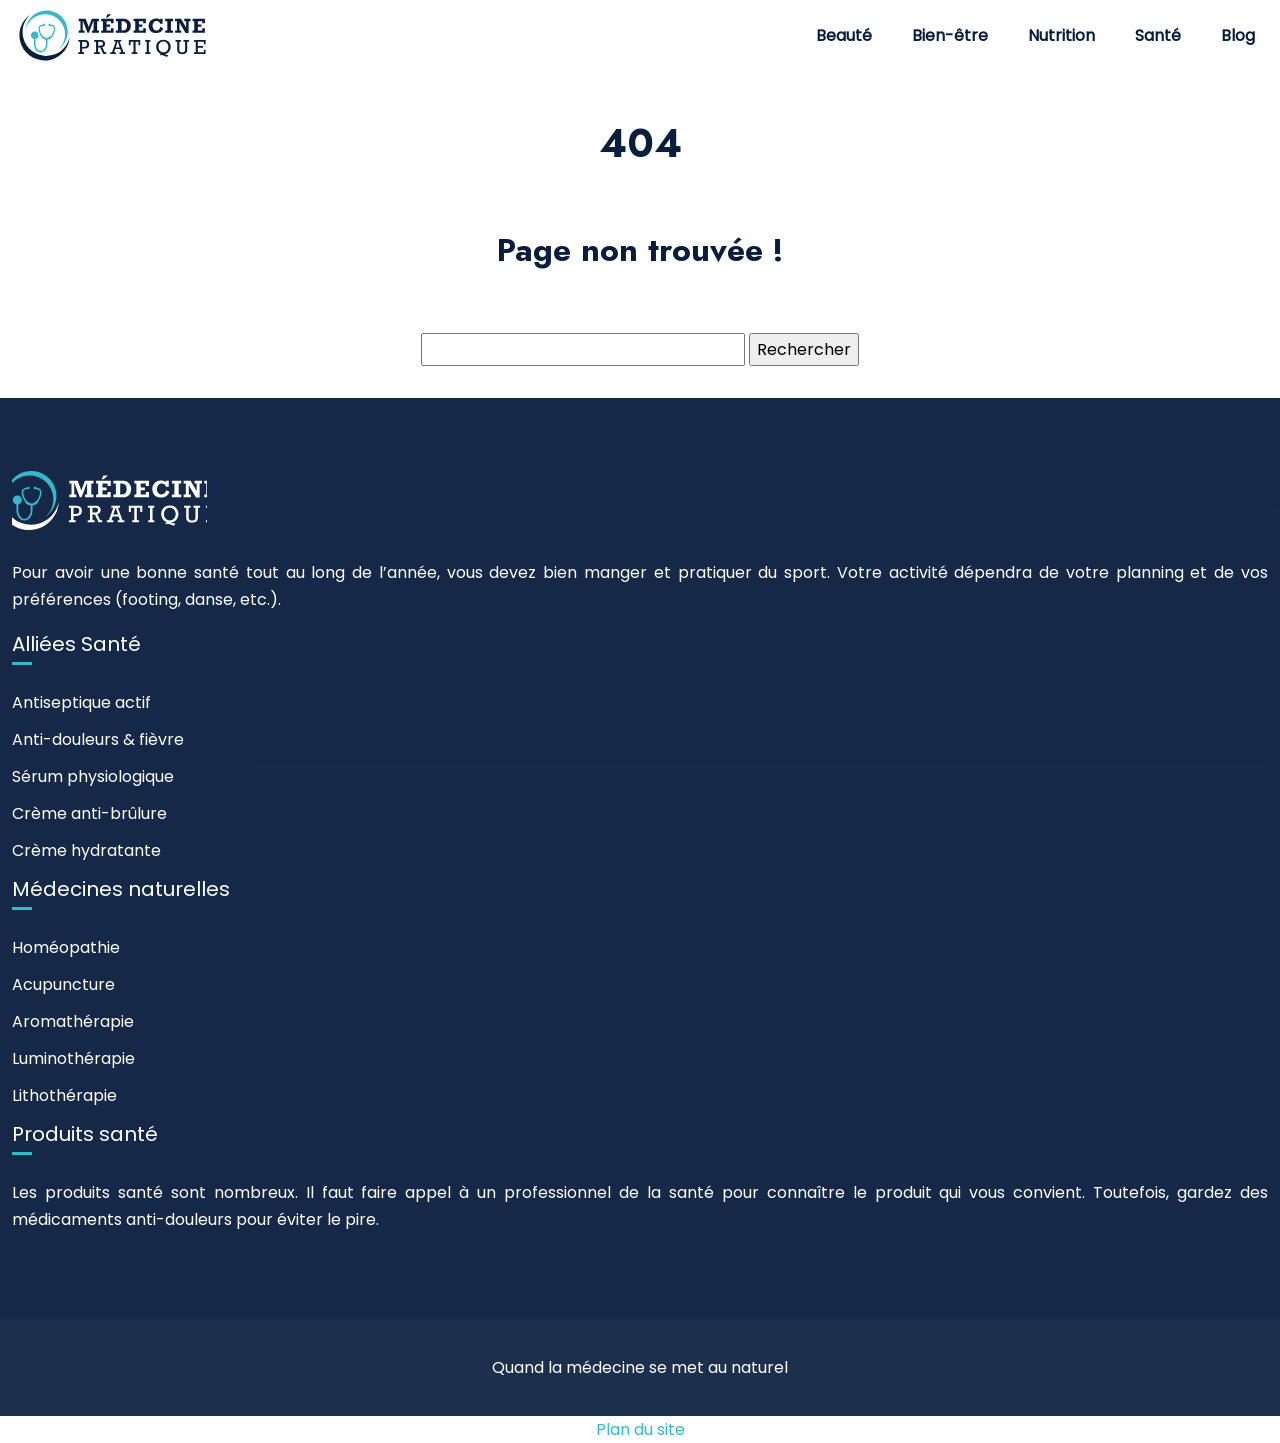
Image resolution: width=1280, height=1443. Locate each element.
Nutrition (1061, 35)
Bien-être (950, 35)
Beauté (844, 35)
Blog (1238, 35)
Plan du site (640, 1429)
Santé (1158, 35)
